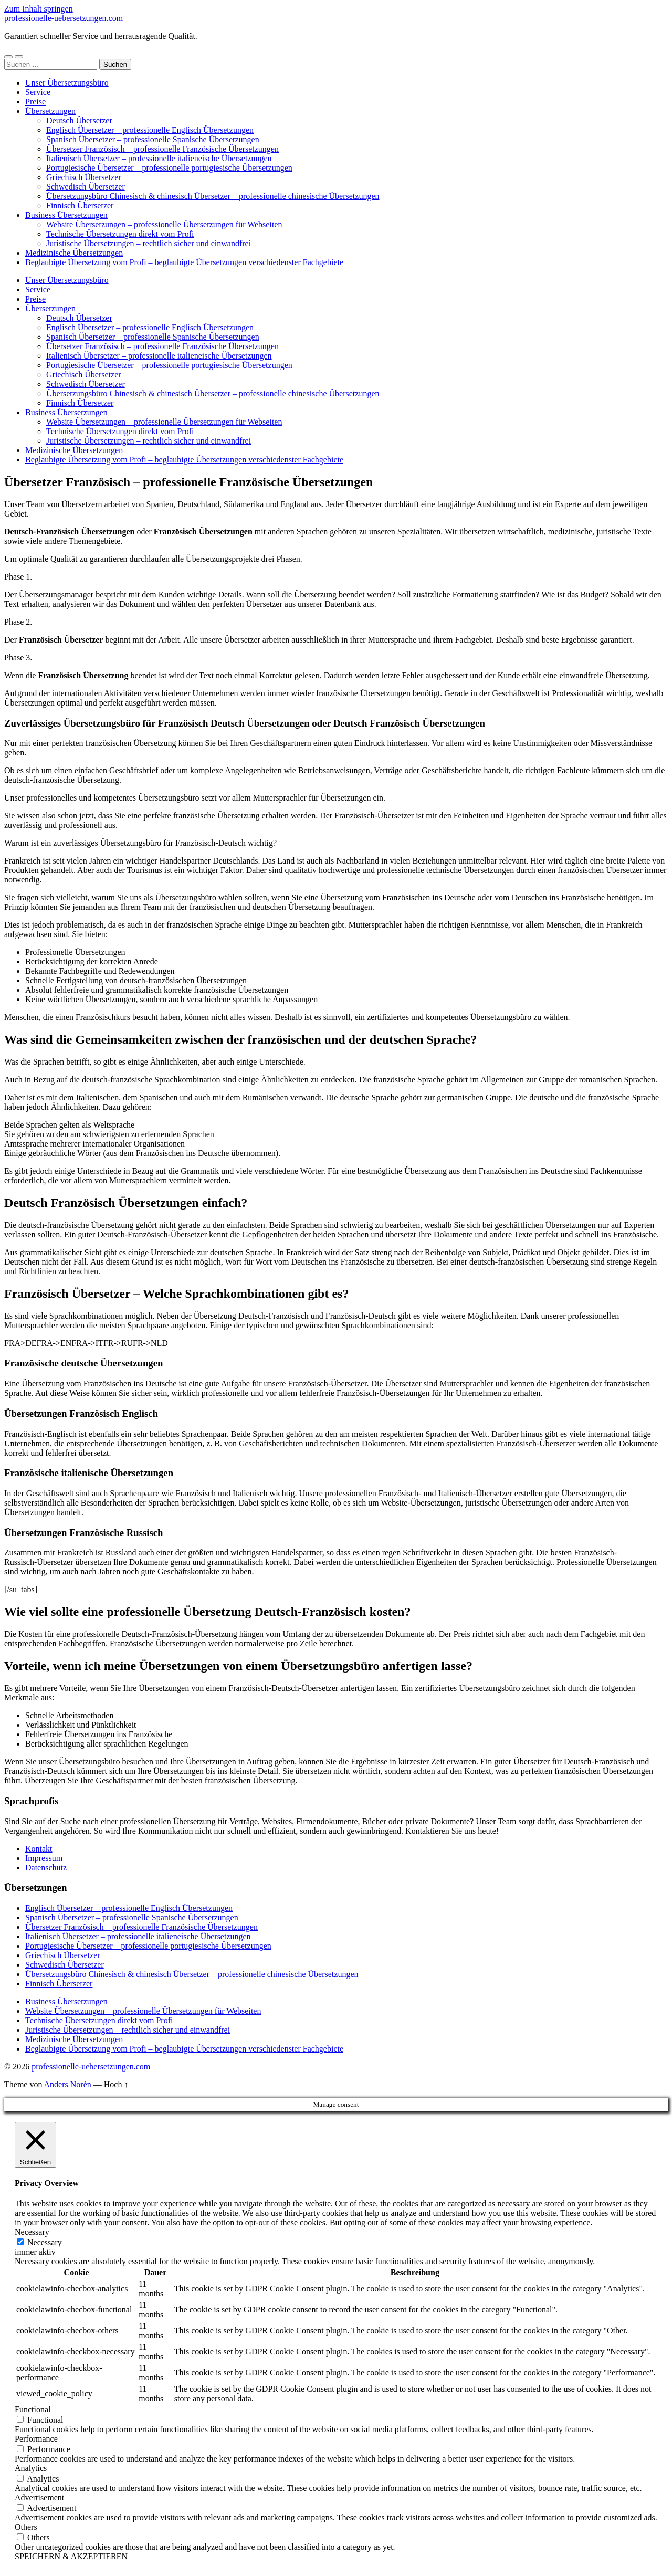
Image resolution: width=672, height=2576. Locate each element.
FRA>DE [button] (20, 1343)
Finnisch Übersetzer (79, 205)
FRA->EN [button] (53, 1343)
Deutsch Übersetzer (79, 120)
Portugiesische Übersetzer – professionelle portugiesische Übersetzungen (169, 167)
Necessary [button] (32, 2231)
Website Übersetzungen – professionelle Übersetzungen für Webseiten (164, 224)
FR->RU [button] (118, 1343)
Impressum (43, 1858)
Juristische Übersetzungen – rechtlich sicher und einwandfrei (148, 243)
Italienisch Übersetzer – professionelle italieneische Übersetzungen (159, 158)
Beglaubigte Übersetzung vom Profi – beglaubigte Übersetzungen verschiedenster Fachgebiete (184, 262)
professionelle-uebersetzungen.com (63, 18)
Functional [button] (32, 2409)
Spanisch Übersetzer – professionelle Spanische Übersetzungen (152, 139)
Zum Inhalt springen (38, 8)
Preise (35, 101)
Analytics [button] (31, 2468)
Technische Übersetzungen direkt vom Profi (120, 233)
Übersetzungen (50, 111)
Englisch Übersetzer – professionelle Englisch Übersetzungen (150, 129)
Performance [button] (36, 2438)
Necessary (44, 2242)
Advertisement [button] (39, 2497)
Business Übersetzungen (66, 215)
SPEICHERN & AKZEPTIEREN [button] (71, 2556)
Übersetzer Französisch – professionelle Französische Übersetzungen (162, 148)
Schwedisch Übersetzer (85, 186)
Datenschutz (46, 1867)
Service (37, 92)
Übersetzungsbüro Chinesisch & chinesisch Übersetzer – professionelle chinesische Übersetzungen (212, 196)
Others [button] (26, 2526)
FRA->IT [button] (87, 1343)
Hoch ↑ (116, 2084)
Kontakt (38, 1848)
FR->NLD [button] (150, 1343)
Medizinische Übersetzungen (74, 252)
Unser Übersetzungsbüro (67, 82)
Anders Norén (67, 2084)
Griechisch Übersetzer (83, 177)
